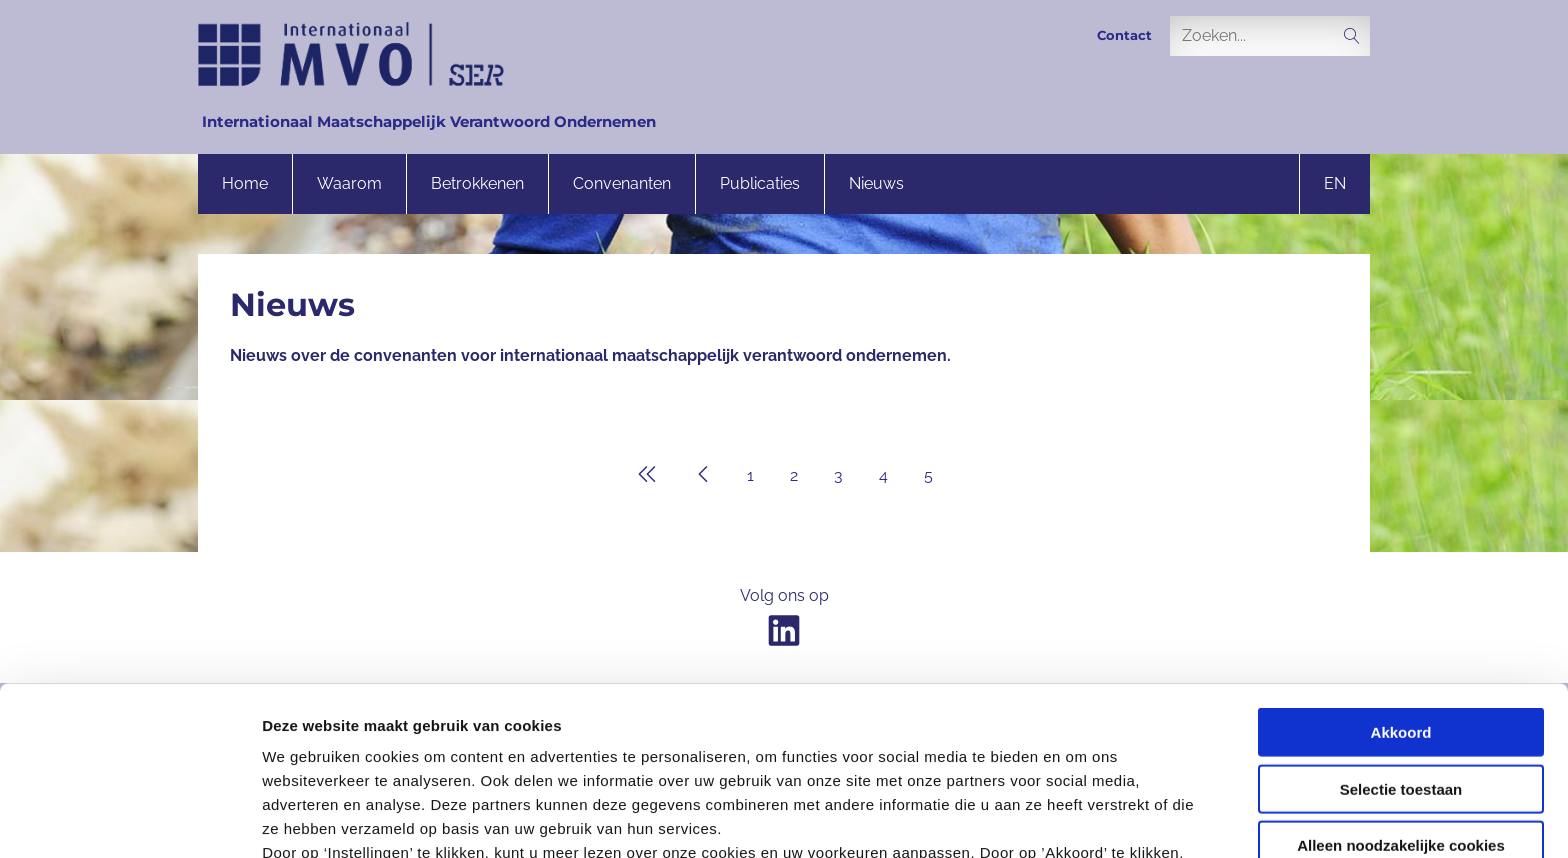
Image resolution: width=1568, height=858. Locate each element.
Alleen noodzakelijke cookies (1401, 677)
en (1335, 183)
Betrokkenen (477, 183)
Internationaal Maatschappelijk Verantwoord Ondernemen (429, 121)
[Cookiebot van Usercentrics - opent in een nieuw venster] (129, 819)
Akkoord (1401, 564)
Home (245, 183)
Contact (1124, 35)
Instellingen (1075, 818)
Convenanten (622, 183)
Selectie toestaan (1401, 620)
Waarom (349, 183)
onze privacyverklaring (777, 756)
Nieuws (876, 183)
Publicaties (760, 183)
